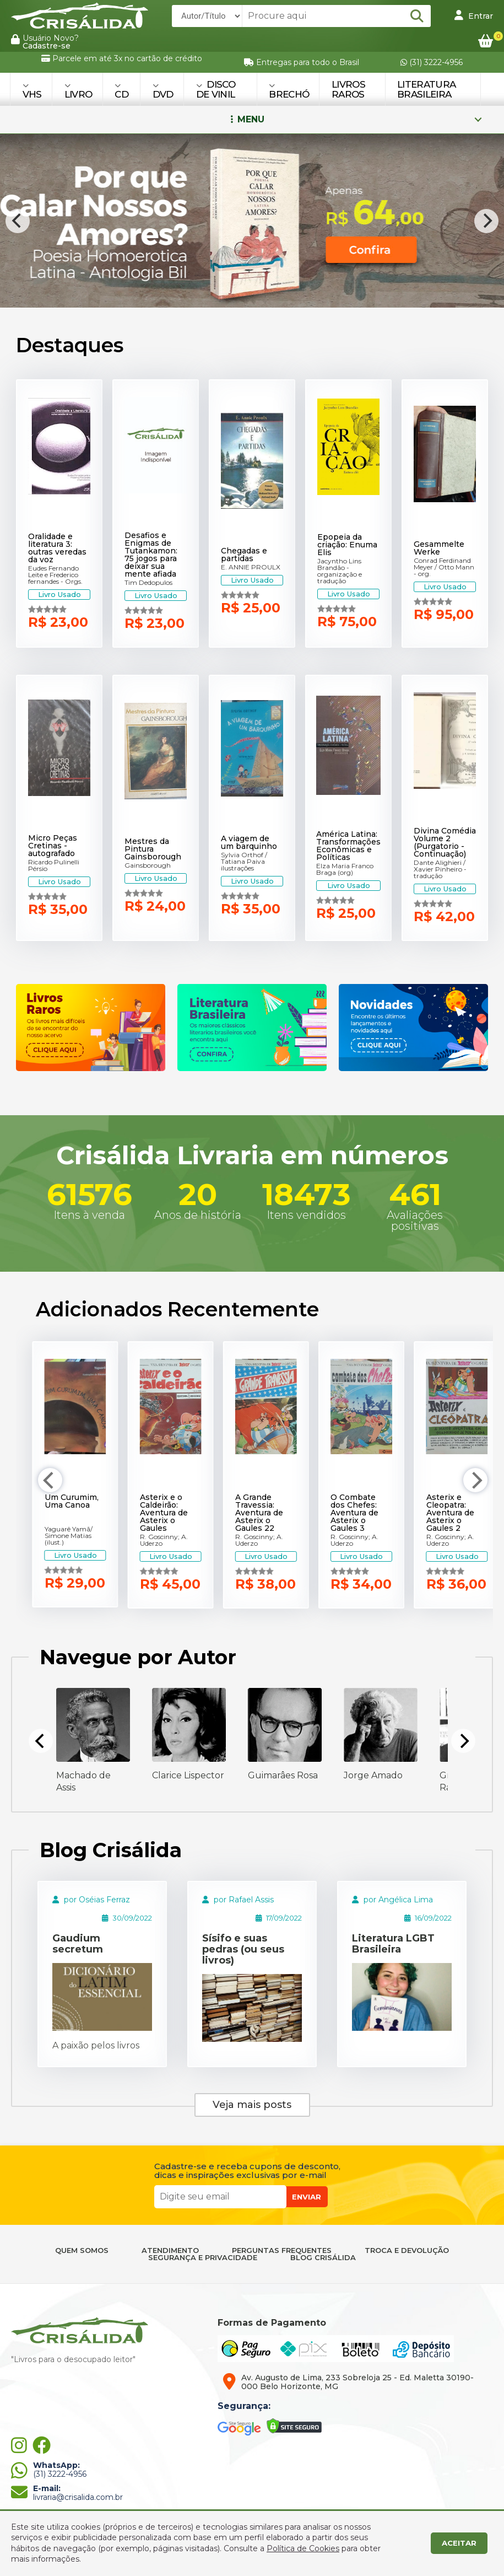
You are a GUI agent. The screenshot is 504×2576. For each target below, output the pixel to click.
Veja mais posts (252, 2105)
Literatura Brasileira (426, 89)
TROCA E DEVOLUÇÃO (407, 2250)
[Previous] (18, 221)
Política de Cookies (303, 2548)
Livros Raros (348, 89)
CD (121, 90)
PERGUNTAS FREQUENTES (282, 2250)
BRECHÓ (289, 90)
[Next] (486, 221)
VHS (32, 90)
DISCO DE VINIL (215, 89)
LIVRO (78, 90)
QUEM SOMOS (82, 2250)
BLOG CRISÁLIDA (323, 2257)
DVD (163, 90)
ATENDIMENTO (170, 2250)
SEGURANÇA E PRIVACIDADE (202, 2257)
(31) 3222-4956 (431, 62)
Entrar (473, 15)
